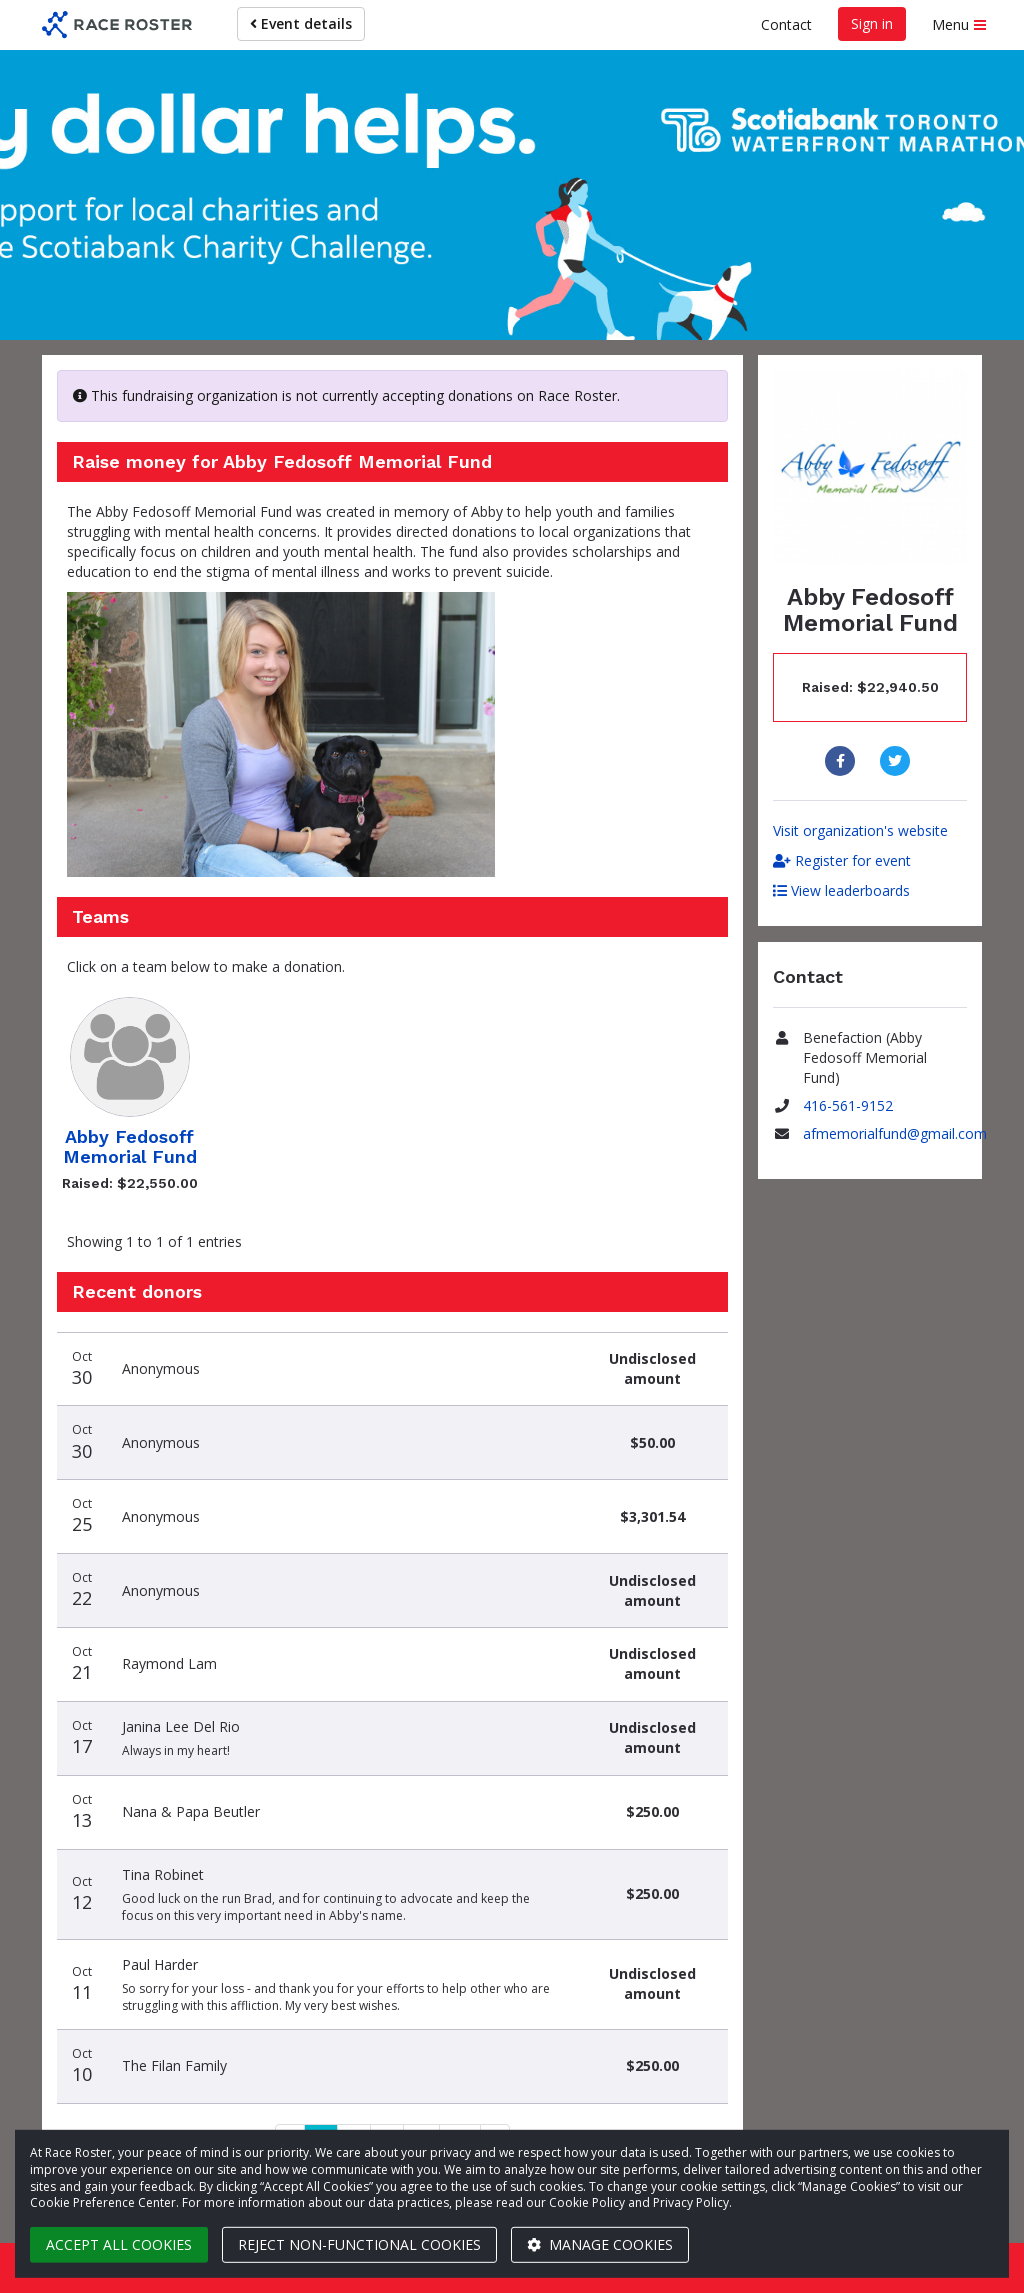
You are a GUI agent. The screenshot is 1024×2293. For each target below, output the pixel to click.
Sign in (872, 23)
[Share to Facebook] (842, 761)
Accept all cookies (119, 2244)
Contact (786, 24)
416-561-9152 (848, 1105)
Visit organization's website (860, 830)
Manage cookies (600, 2244)
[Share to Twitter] (897, 761)
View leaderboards (841, 890)
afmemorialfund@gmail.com (895, 1133)
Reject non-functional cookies (359, 2244)
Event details (301, 23)
